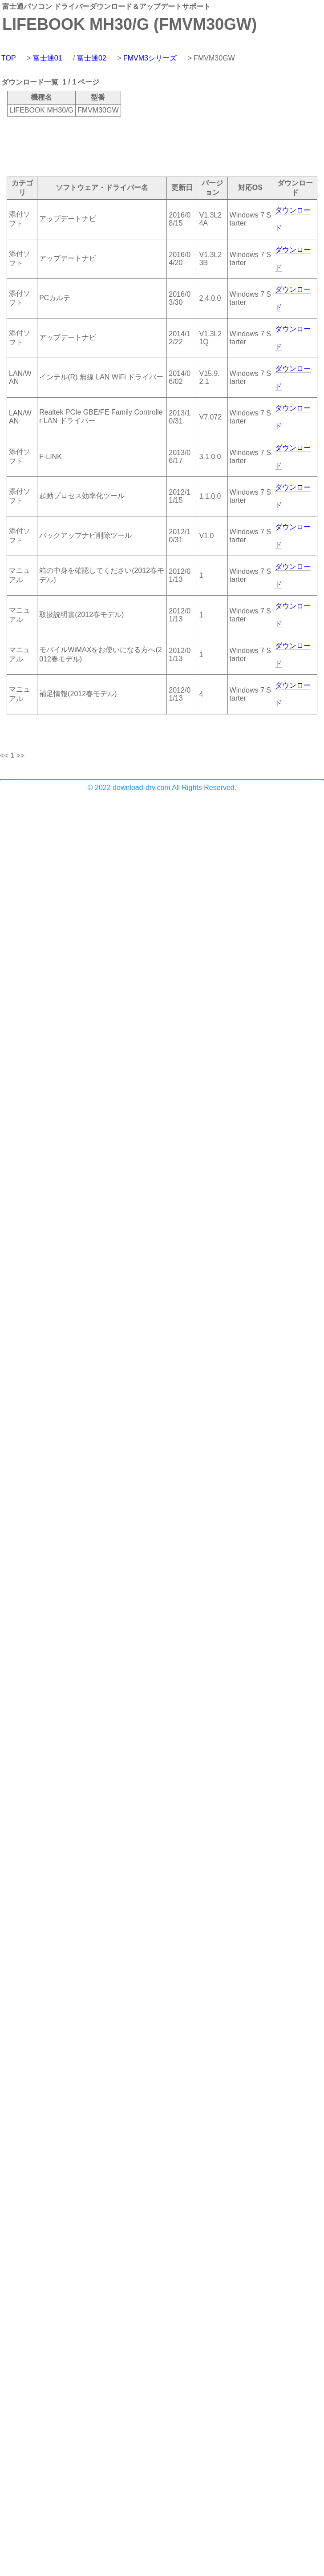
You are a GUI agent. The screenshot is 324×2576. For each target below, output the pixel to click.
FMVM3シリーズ (150, 58)
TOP (8, 58)
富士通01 (47, 58)
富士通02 (91, 58)
